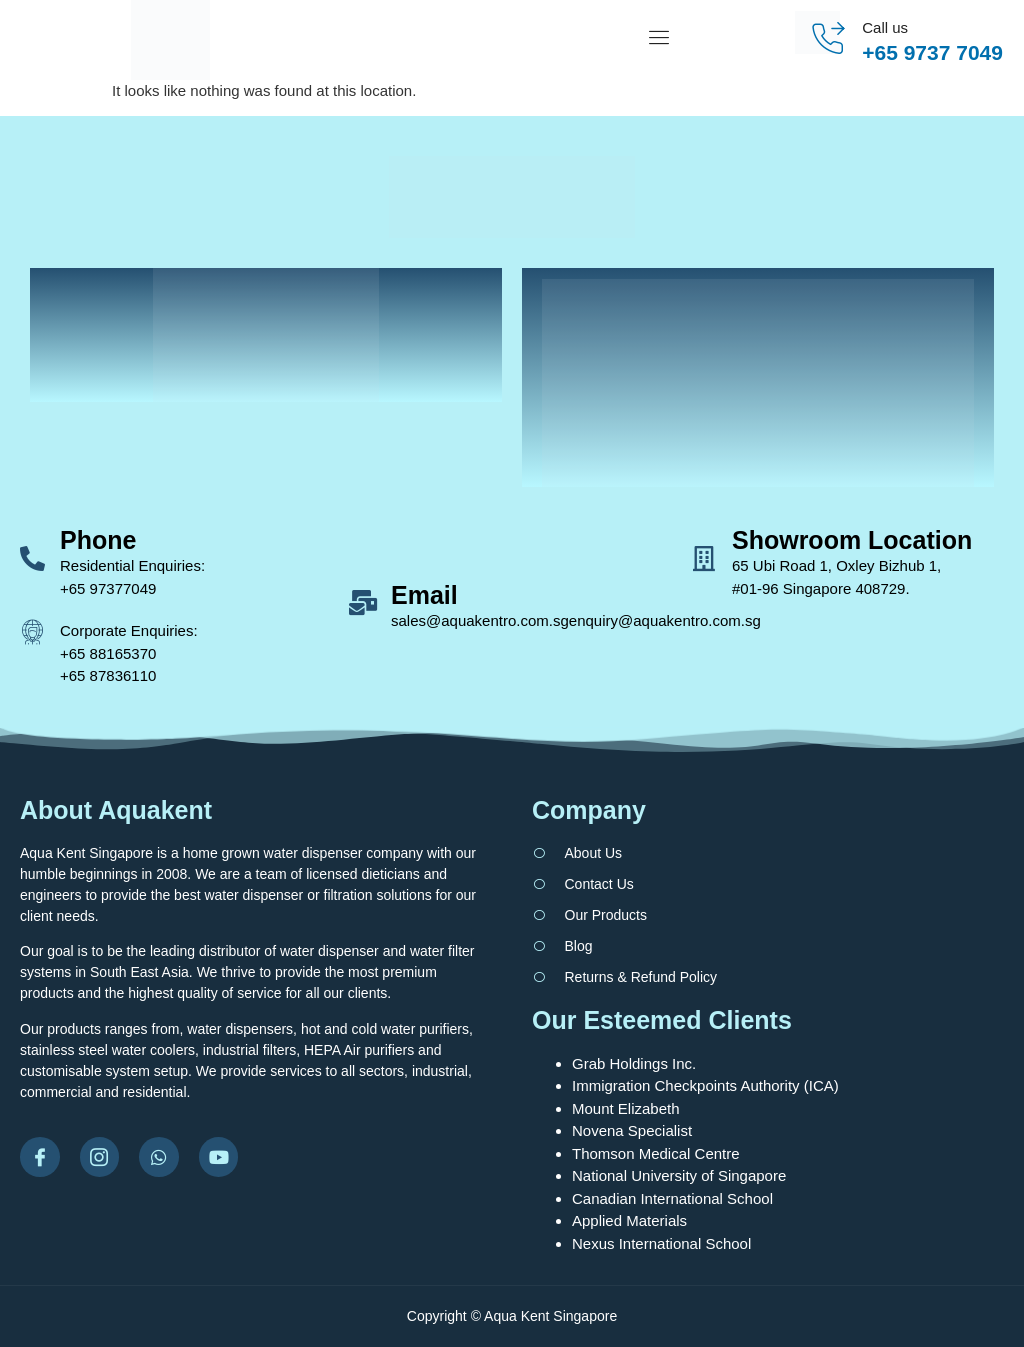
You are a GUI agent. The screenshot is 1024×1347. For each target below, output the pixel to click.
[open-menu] (664, 40)
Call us (885, 27)
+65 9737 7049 (932, 52)
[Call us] (827, 39)
